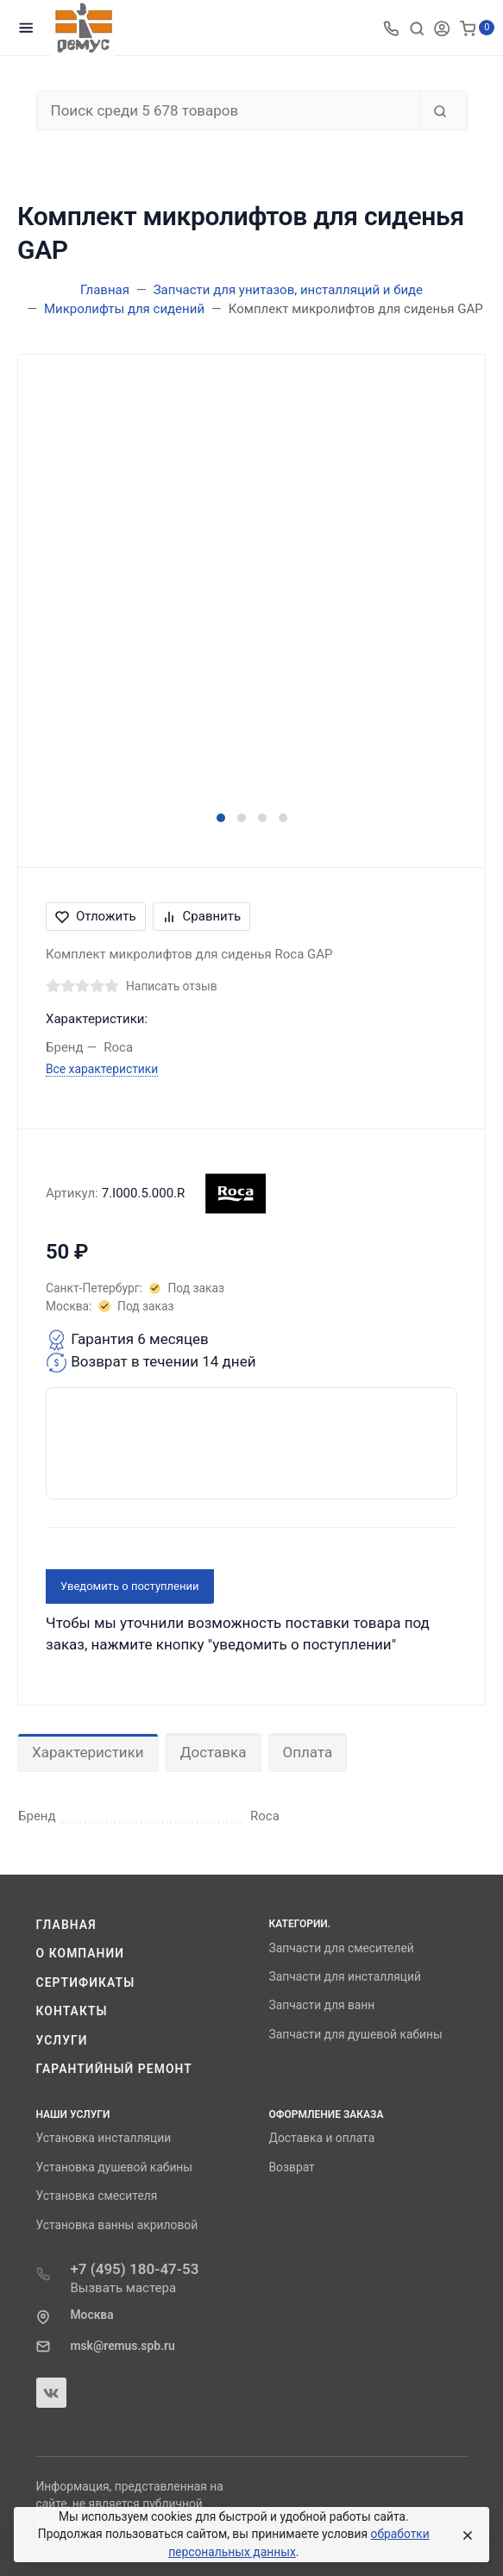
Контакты (72, 2011)
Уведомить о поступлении (129, 1586)
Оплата (308, 1752)
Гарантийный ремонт (114, 2069)
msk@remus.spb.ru (123, 2346)
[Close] (463, 2534)
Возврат (292, 2167)
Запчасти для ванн (322, 2005)
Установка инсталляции (104, 2138)
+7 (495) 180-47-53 (135, 2269)
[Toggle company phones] (391, 27)
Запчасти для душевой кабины (356, 2034)
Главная (66, 1925)
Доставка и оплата (322, 2138)
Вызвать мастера (124, 2288)
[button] (221, 817)
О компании (80, 1953)
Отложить (95, 916)
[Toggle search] (416, 27)
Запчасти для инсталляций (345, 1976)
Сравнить (202, 916)
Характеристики (88, 1752)
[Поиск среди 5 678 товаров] (228, 110)
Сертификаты (85, 1982)
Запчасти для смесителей (341, 1948)
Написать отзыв (171, 986)
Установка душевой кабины (114, 2167)
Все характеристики (102, 1069)
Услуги (62, 2040)
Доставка (213, 1752)
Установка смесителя (97, 2195)
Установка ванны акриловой (117, 2225)
